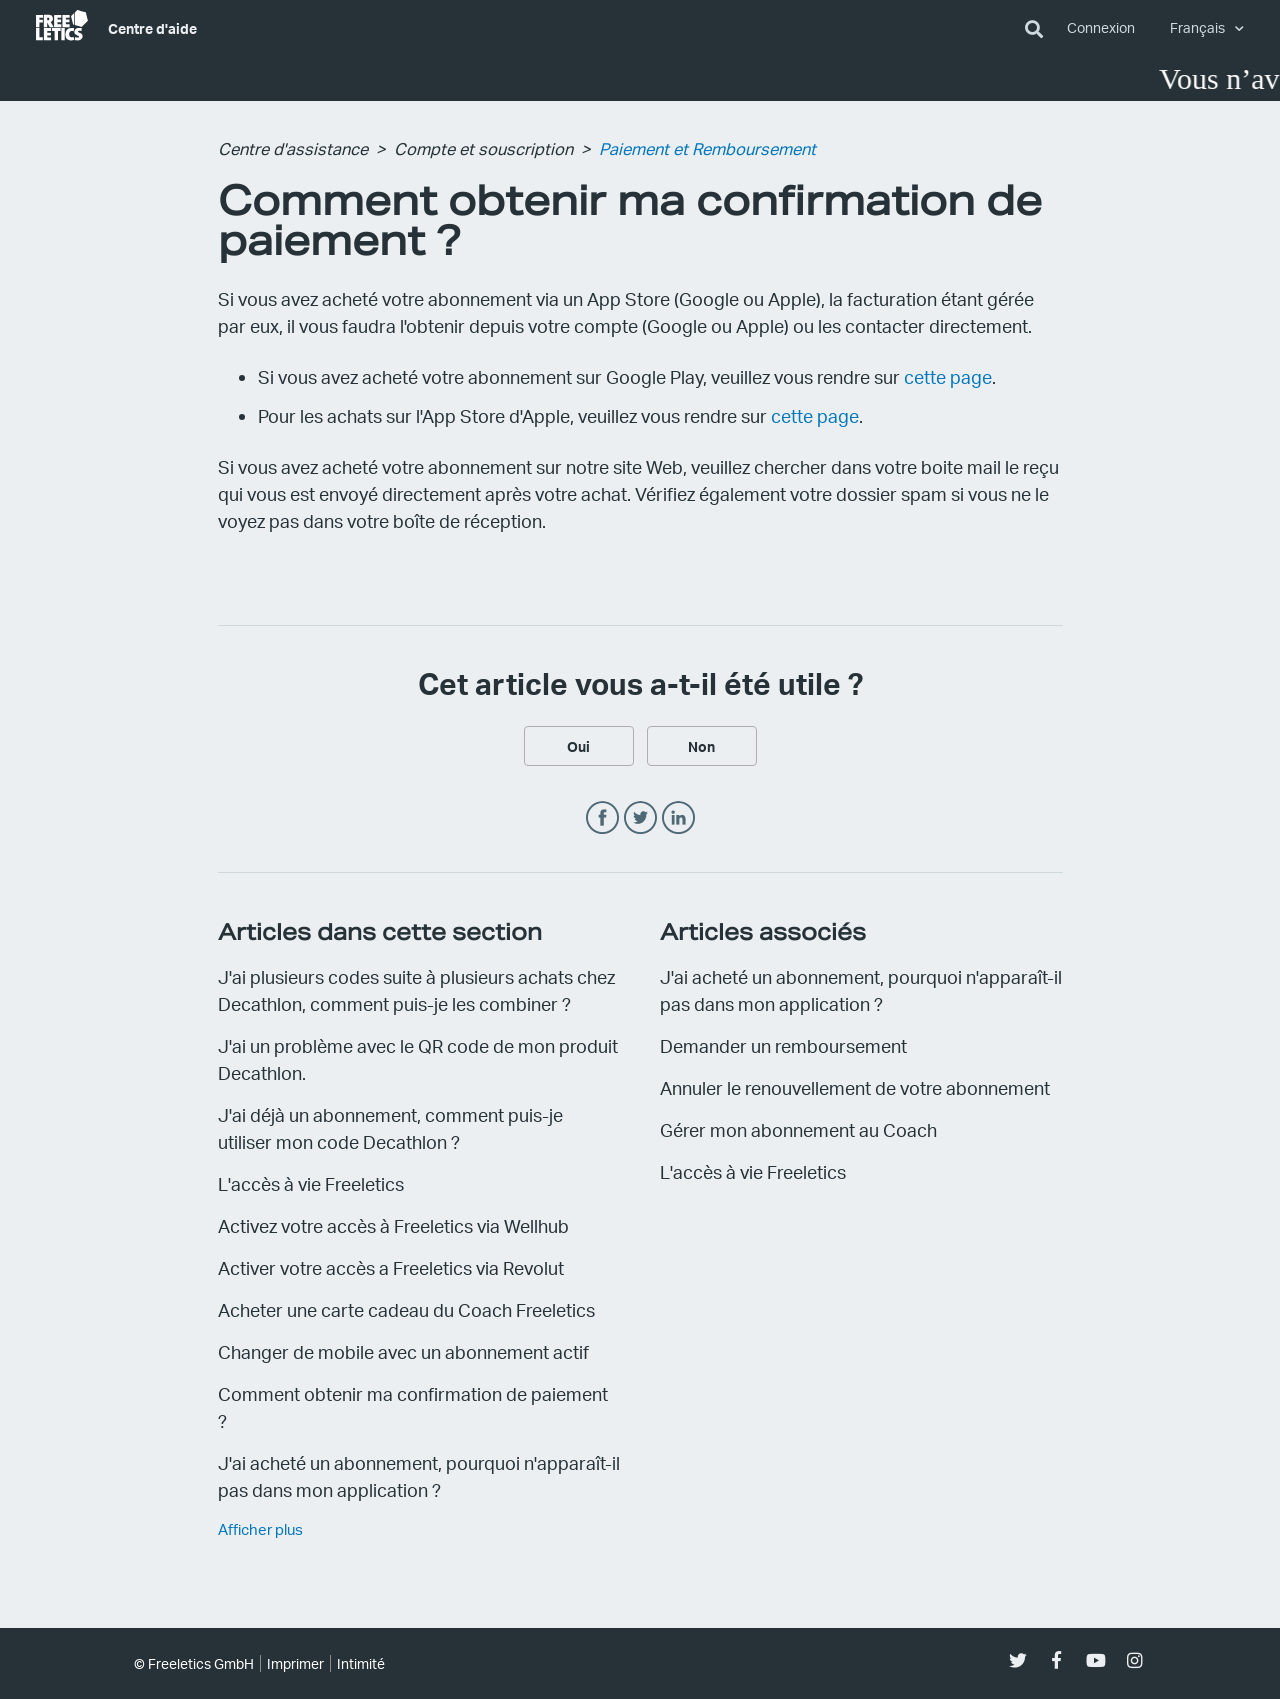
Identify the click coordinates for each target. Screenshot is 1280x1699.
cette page (948, 376)
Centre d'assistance (293, 148)
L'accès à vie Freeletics (311, 1183)
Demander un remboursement (783, 1045)
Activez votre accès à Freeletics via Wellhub (393, 1225)
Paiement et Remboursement (707, 148)
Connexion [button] (1101, 27)
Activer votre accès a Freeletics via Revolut (391, 1267)
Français (1199, 27)
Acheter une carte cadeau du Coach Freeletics (406, 1309)
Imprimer (295, 1663)
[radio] (579, 746)
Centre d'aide (152, 28)
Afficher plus (260, 1529)
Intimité (361, 1663)
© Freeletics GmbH (194, 1663)
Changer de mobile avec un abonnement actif (403, 1351)
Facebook (602, 818)
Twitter (640, 818)
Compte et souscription (483, 148)
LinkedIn (678, 818)
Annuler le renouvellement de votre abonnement (855, 1087)
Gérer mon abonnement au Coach (798, 1129)
